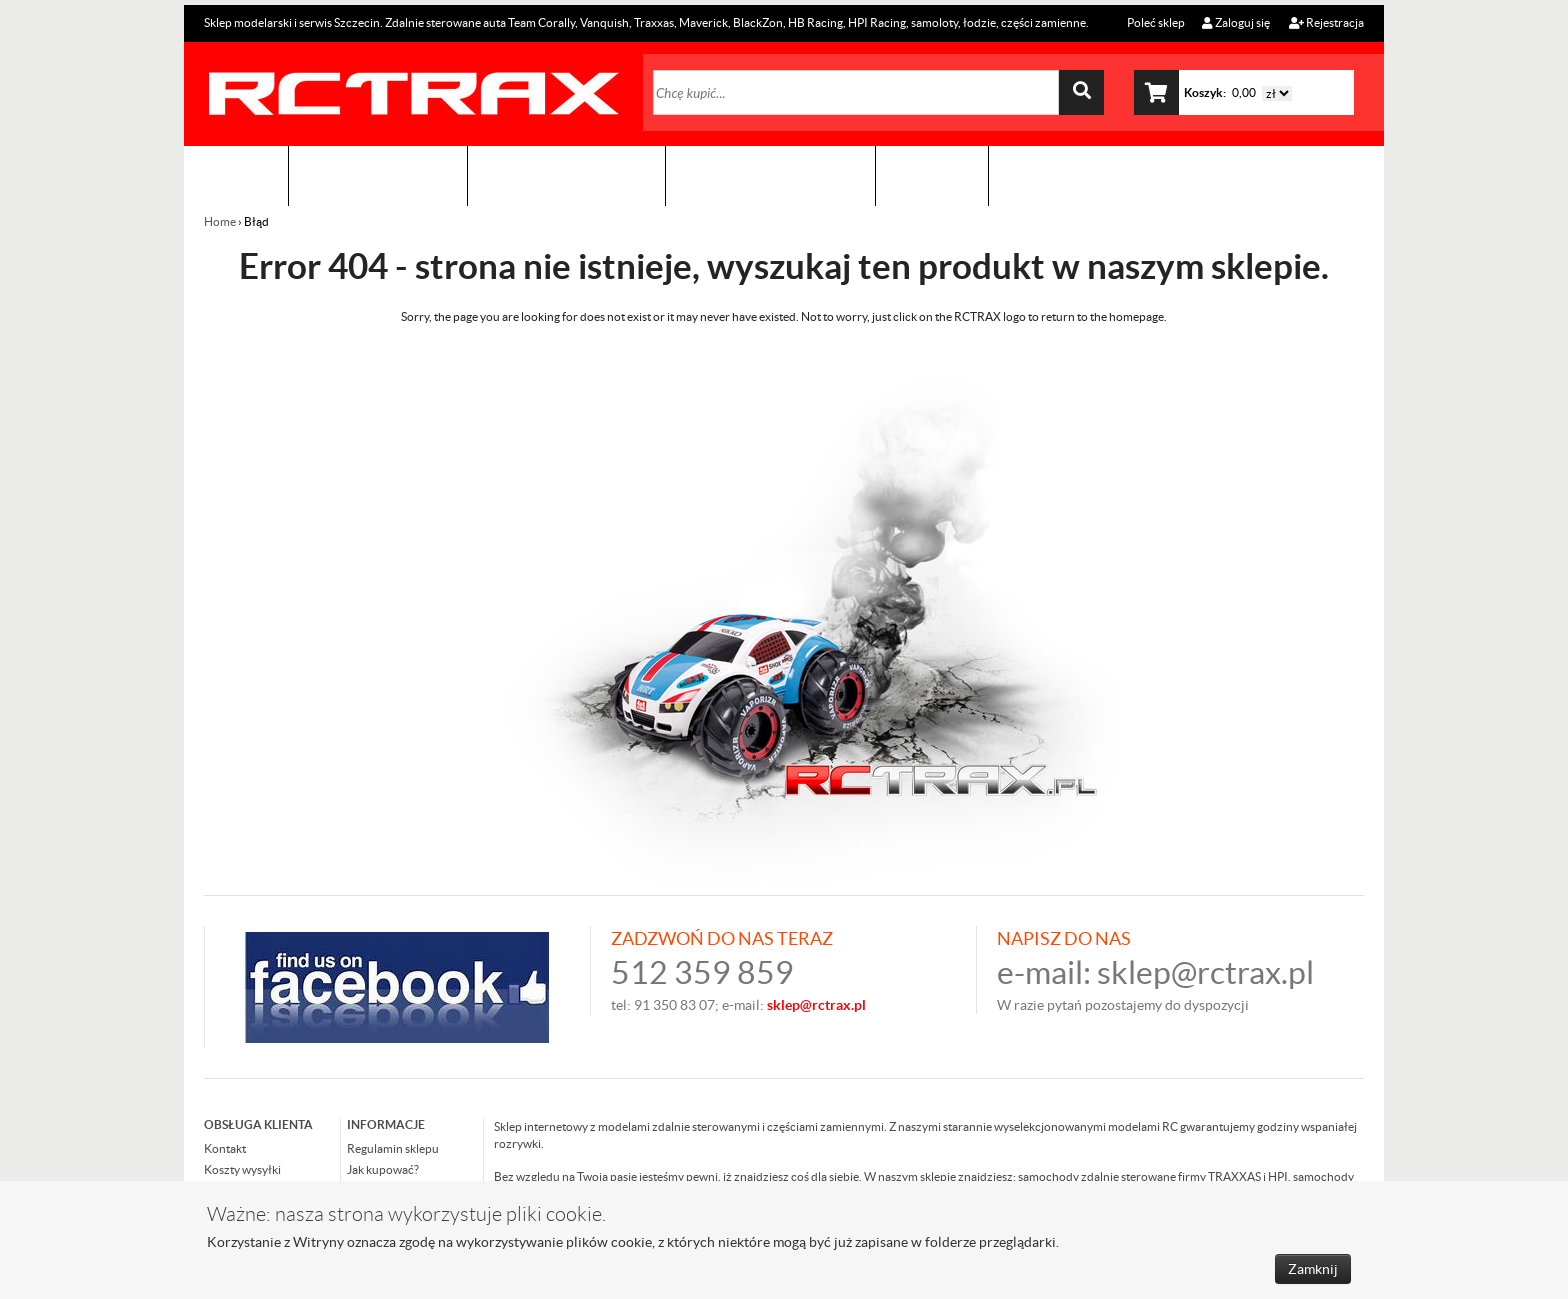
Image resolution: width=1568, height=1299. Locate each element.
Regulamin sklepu (393, 1148)
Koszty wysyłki (242, 1169)
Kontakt (932, 175)
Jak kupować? (383, 1169)
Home (221, 221)
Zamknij (1313, 1269)
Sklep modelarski (378, 175)
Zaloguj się (1236, 22)
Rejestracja (1326, 22)
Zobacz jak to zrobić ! (770, 175)
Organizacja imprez (566, 175)
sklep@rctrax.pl (1205, 972)
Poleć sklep (1155, 22)
